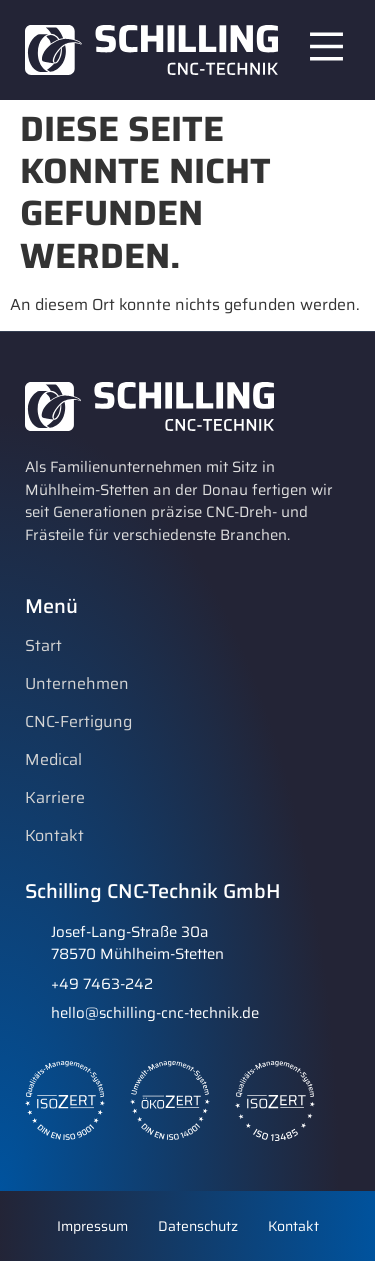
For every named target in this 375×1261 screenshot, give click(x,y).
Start (43, 646)
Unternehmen (77, 684)
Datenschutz (198, 1226)
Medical (53, 760)
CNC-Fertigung (78, 722)
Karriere (55, 798)
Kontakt (54, 836)
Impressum (92, 1226)
